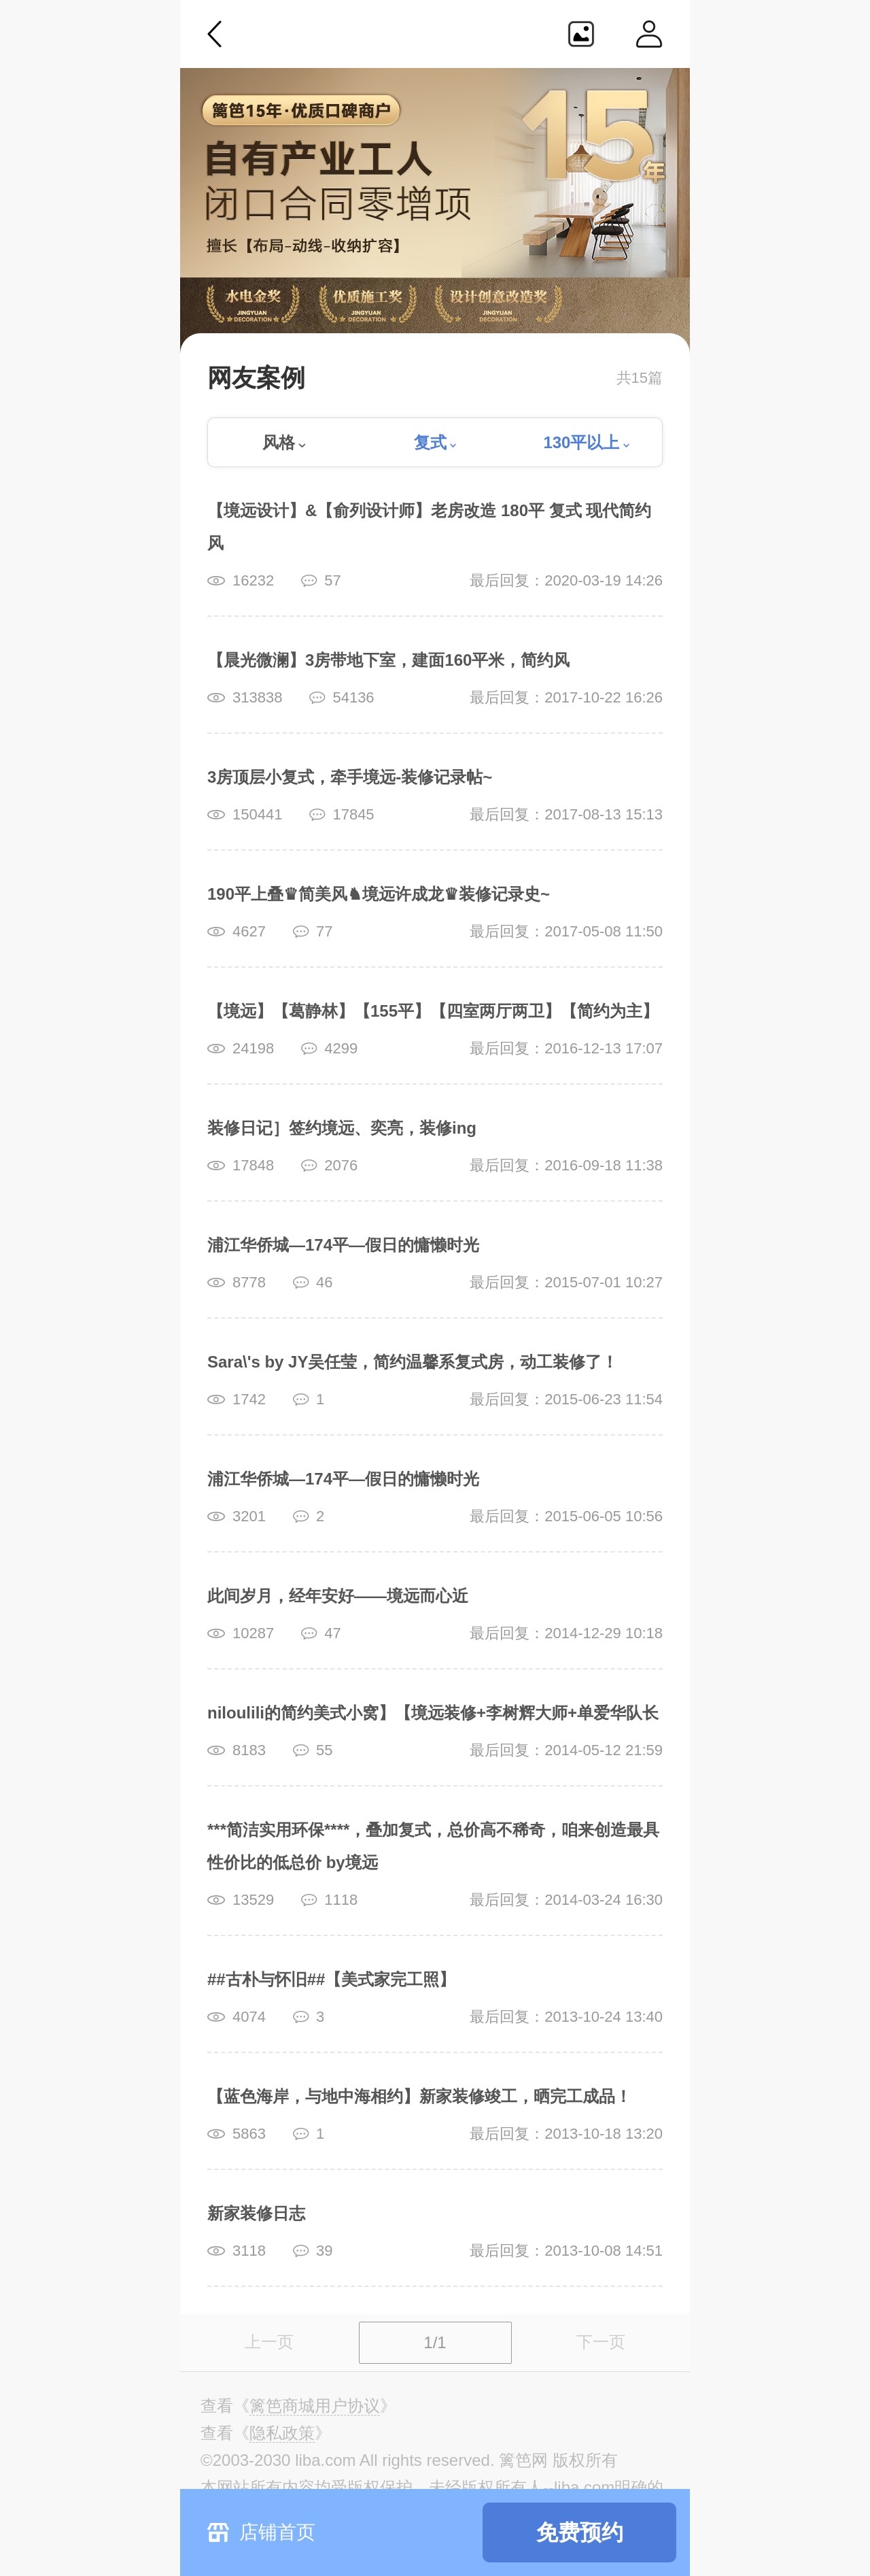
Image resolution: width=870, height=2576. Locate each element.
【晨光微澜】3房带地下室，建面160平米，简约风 (388, 660)
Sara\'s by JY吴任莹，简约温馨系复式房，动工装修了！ (412, 1362)
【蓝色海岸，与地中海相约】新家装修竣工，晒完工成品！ (419, 2096)
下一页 (600, 2342)
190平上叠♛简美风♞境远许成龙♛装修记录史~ (378, 894)
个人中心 (649, 34)
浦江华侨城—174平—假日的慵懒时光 (343, 1245)
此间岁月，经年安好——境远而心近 (337, 1596)
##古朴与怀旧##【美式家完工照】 (331, 1979)
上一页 (269, 2342)
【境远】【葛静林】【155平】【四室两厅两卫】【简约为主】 (433, 1011)
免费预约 (579, 2532)
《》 (314, 2406)
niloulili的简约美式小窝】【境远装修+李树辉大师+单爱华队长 (433, 1713)
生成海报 (581, 34)
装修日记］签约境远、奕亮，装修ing (341, 1128)
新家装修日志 (256, 2213)
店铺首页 (277, 2532)
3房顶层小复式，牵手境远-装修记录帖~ (349, 777)
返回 (215, 34)
